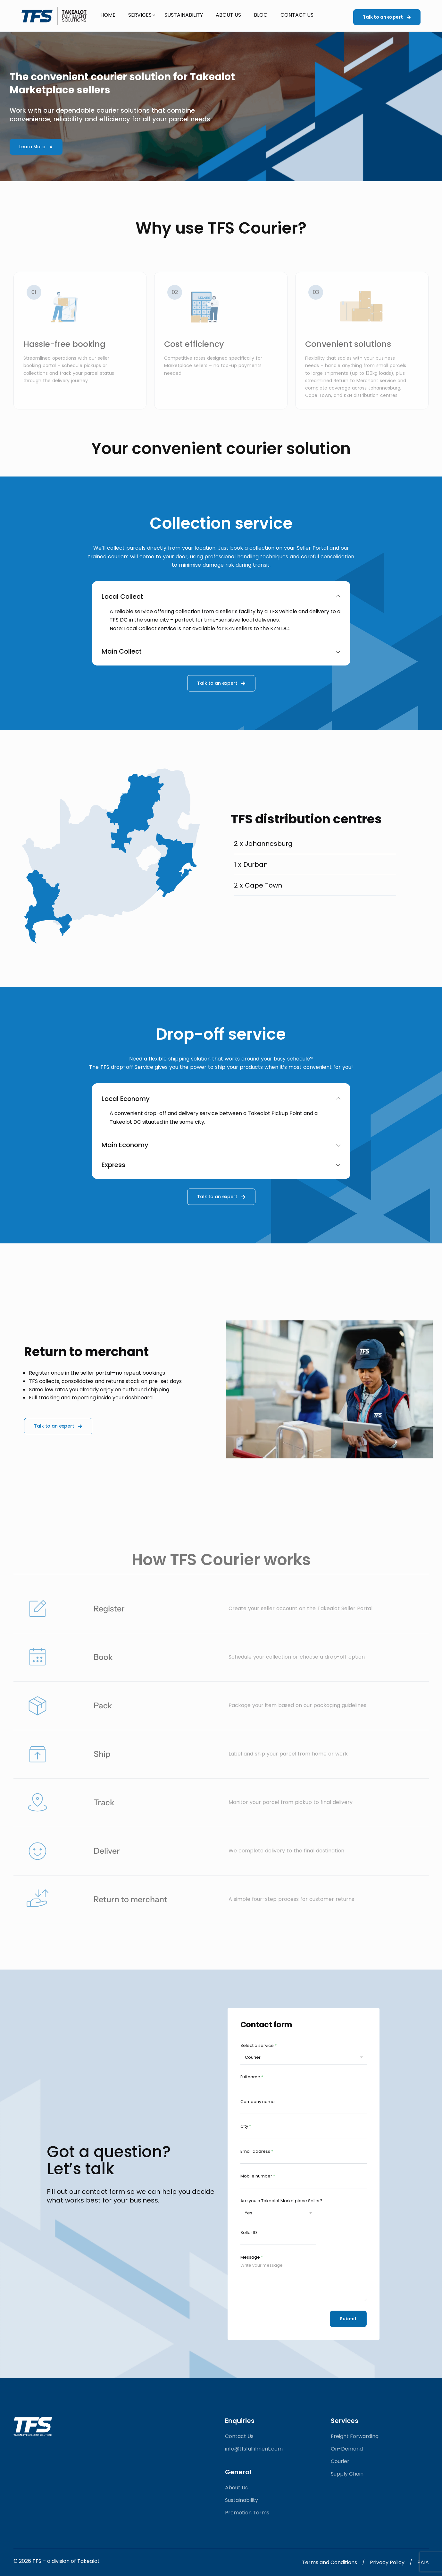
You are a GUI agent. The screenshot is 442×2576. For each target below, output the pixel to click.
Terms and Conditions (329, 2562)
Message (251, 2257)
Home (107, 15)
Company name (257, 2101)
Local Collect (221, 596)
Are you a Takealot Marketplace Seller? (281, 2200)
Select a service (258, 2045)
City (245, 2126)
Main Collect (221, 651)
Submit (348, 2318)
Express (221, 1164)
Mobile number (257, 2176)
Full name (251, 2077)
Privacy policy (387, 2562)
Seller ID (248, 2232)
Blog (261, 15)
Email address (256, 2151)
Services (140, 15)
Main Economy (221, 1144)
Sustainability (183, 15)
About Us (228, 15)
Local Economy (221, 1098)
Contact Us (296, 15)
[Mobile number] (303, 2184)
